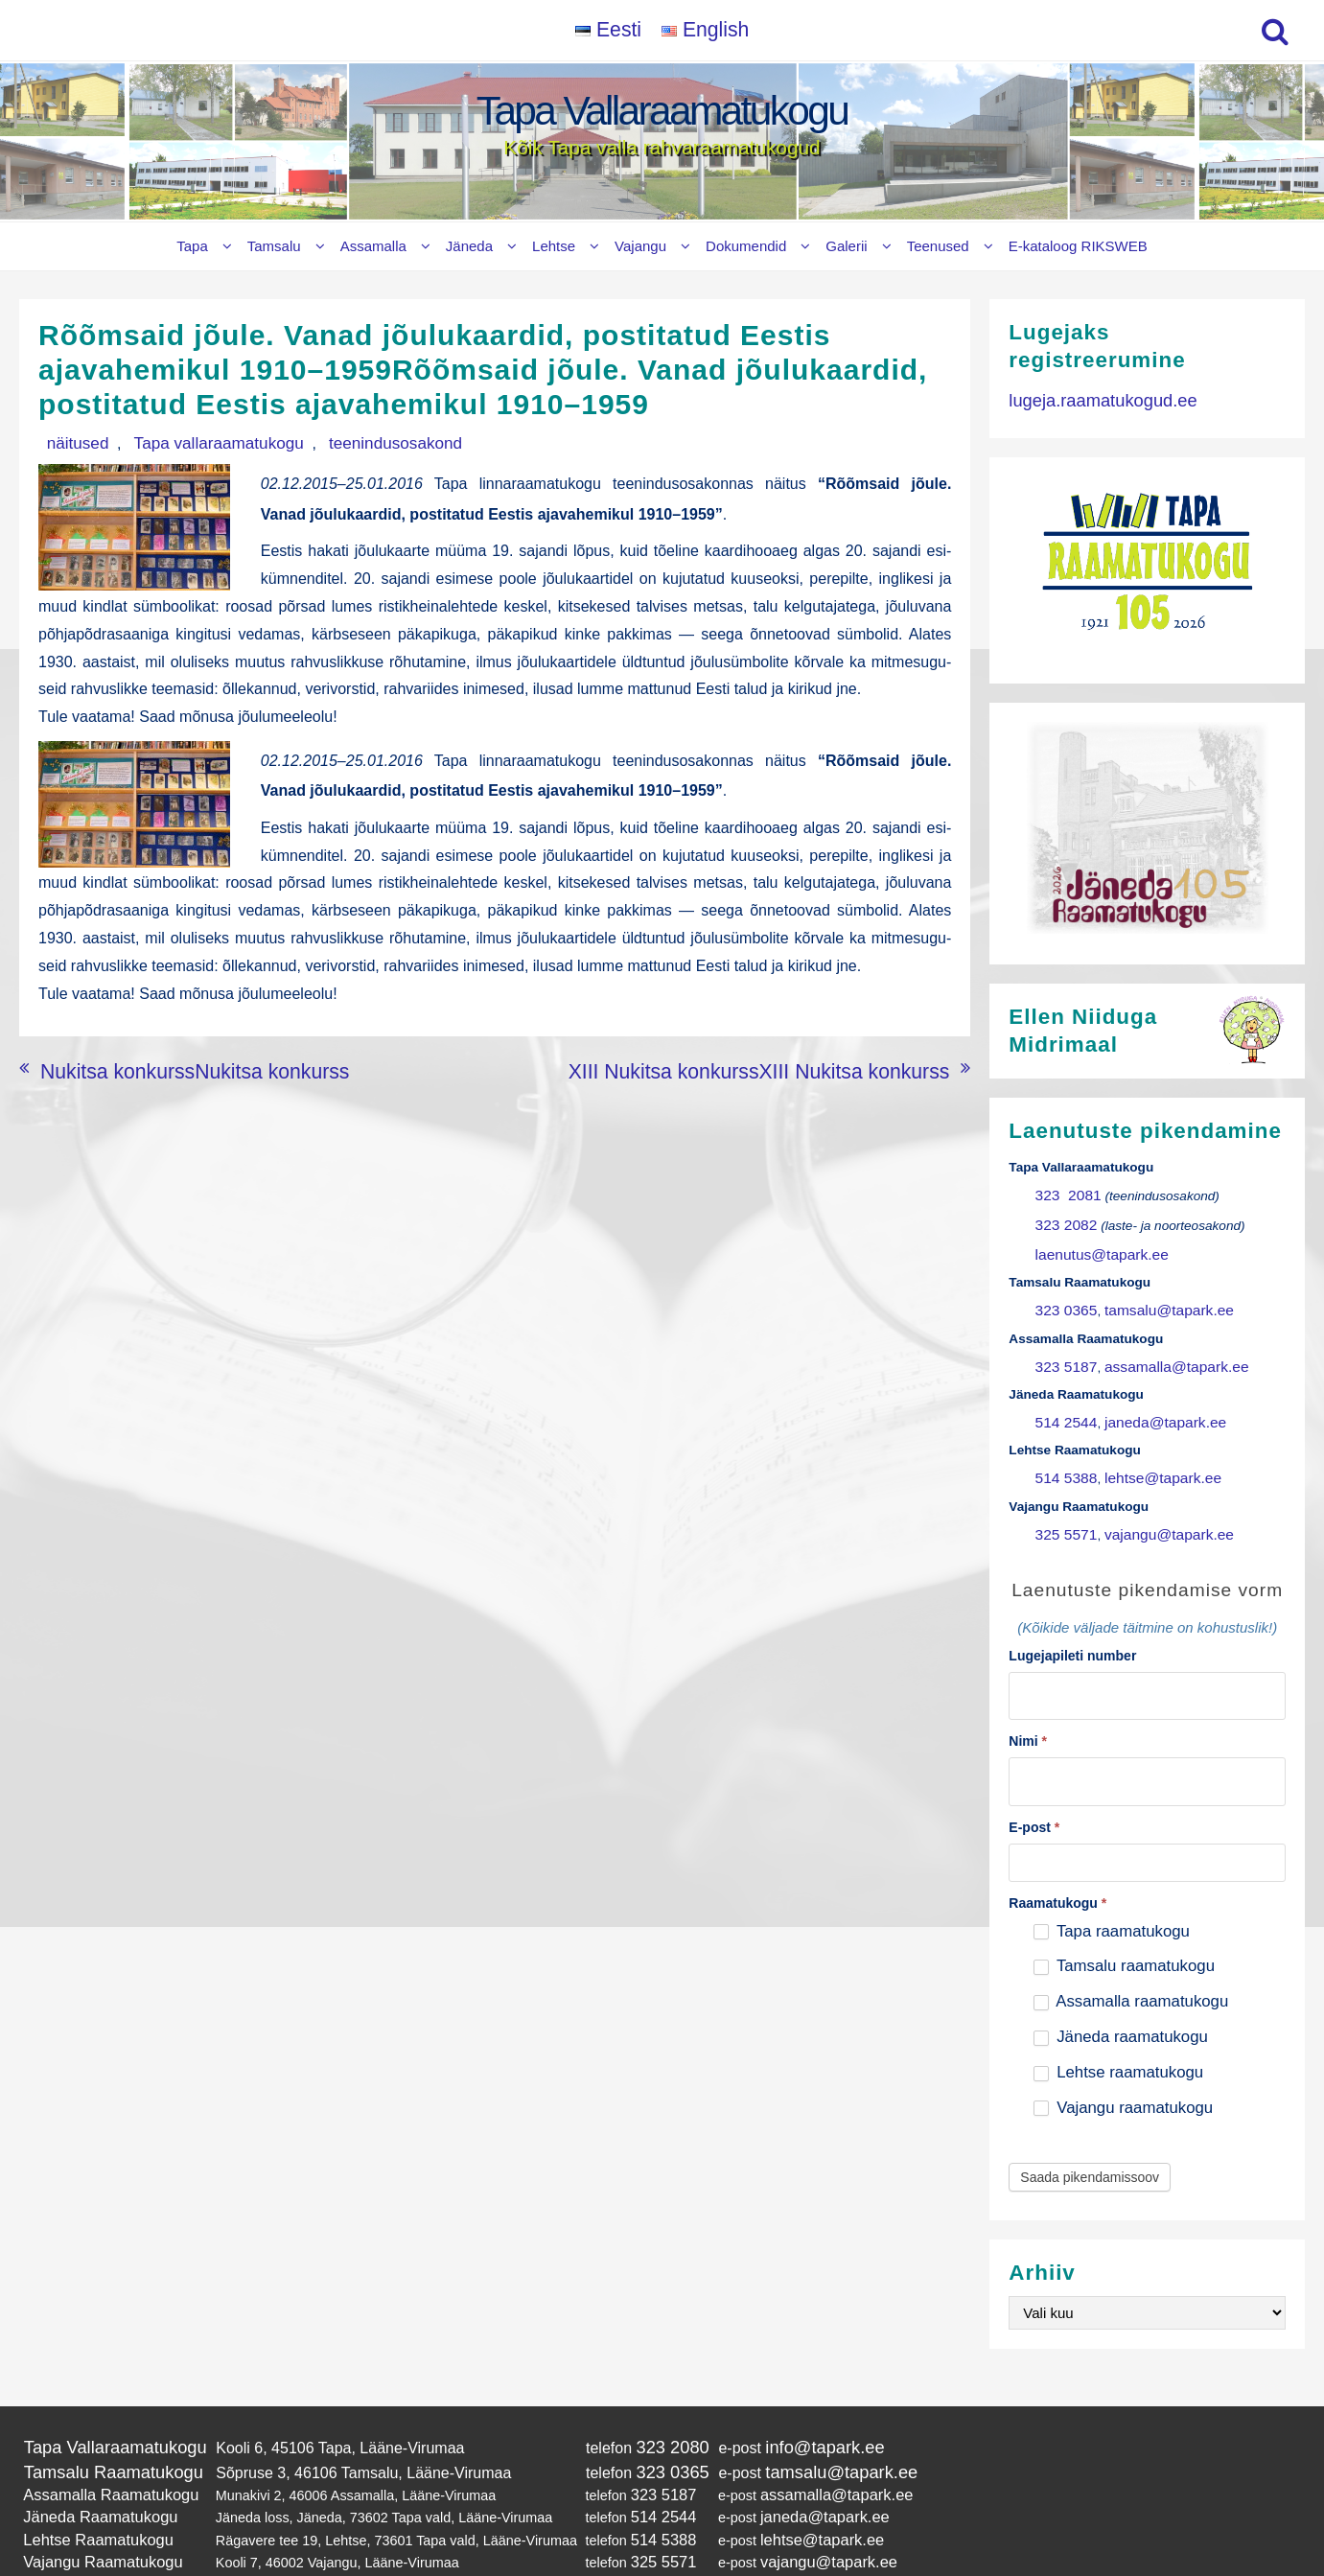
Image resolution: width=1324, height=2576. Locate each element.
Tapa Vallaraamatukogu (662, 110)
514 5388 (1062, 1453)
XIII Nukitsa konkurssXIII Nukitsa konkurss (806, 1103)
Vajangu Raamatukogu (92, 2506)
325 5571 (1062, 1505)
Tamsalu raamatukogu (1124, 1926)
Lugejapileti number (1072, 1625)
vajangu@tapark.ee (1153, 1505)
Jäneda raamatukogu (1121, 1997)
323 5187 (1062, 1349)
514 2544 (1062, 1401)
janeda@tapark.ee (1150, 1401)
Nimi (1028, 1706)
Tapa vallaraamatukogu (184, 441)
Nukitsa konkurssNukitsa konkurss (157, 1103)
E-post (1034, 1788)
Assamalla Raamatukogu (99, 2448)
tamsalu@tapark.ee (1153, 1296)
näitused (67, 441)
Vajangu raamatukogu (1124, 2068)
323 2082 (1062, 1219)
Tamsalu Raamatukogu (102, 2427)
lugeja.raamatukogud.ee (1091, 398)
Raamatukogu (1057, 1863)
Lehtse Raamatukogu (88, 2487)
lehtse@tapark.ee (1148, 1453)
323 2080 (646, 2406)
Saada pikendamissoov (1089, 2138)
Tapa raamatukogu (1112, 1892)
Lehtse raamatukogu (1119, 2033)
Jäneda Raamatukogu (90, 2467)
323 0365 (1062, 1296)
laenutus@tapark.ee (1093, 1245)
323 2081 (1064, 1193)
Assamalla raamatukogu (1131, 1962)
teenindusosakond (333, 441)
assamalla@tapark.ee (1160, 1349)
